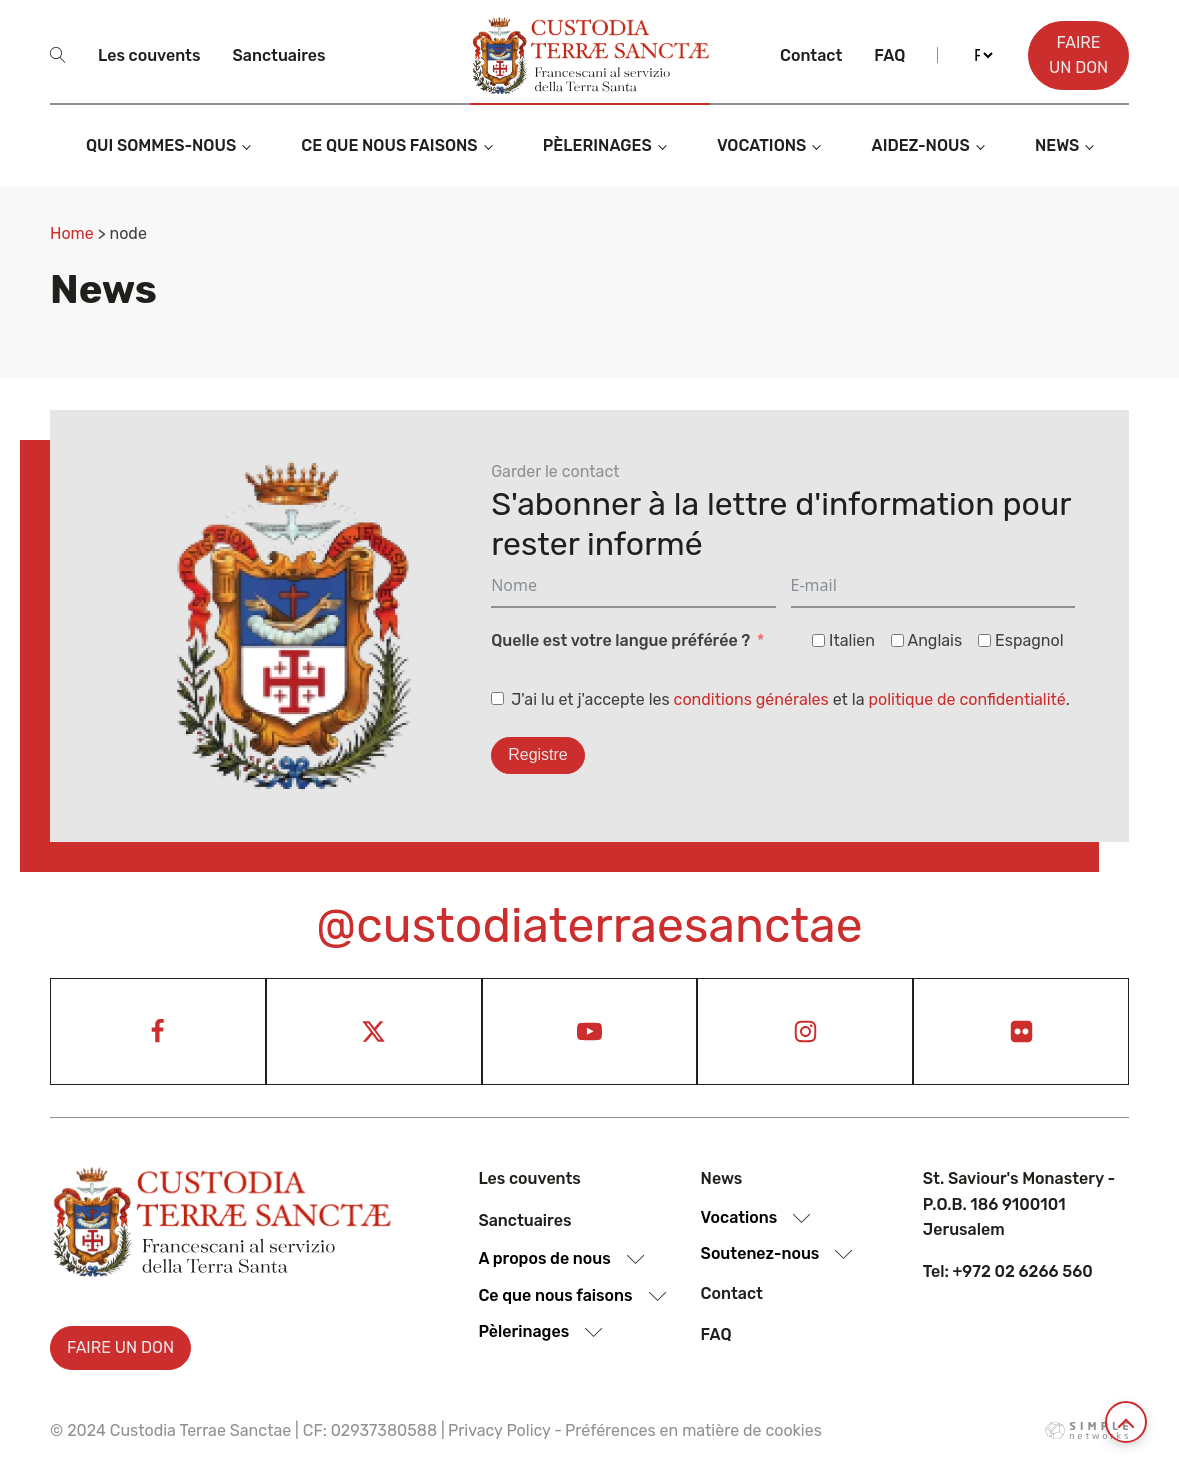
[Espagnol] (984, 640)
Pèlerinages (597, 145)
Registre (538, 754)
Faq (889, 55)
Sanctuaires (278, 55)
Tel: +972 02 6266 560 (1008, 1271)
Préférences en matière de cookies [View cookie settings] (693, 1430)
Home (72, 233)
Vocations (762, 145)
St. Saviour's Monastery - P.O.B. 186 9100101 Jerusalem (1019, 1204)
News (1057, 145)
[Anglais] (897, 640)
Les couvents (149, 55)
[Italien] (818, 640)
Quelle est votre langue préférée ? (620, 640)
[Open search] (58, 55)
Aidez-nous (921, 145)
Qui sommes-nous (161, 145)
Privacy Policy (499, 1430)
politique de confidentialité (966, 699)
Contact (811, 55)
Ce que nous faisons (389, 145)
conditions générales (751, 699)
